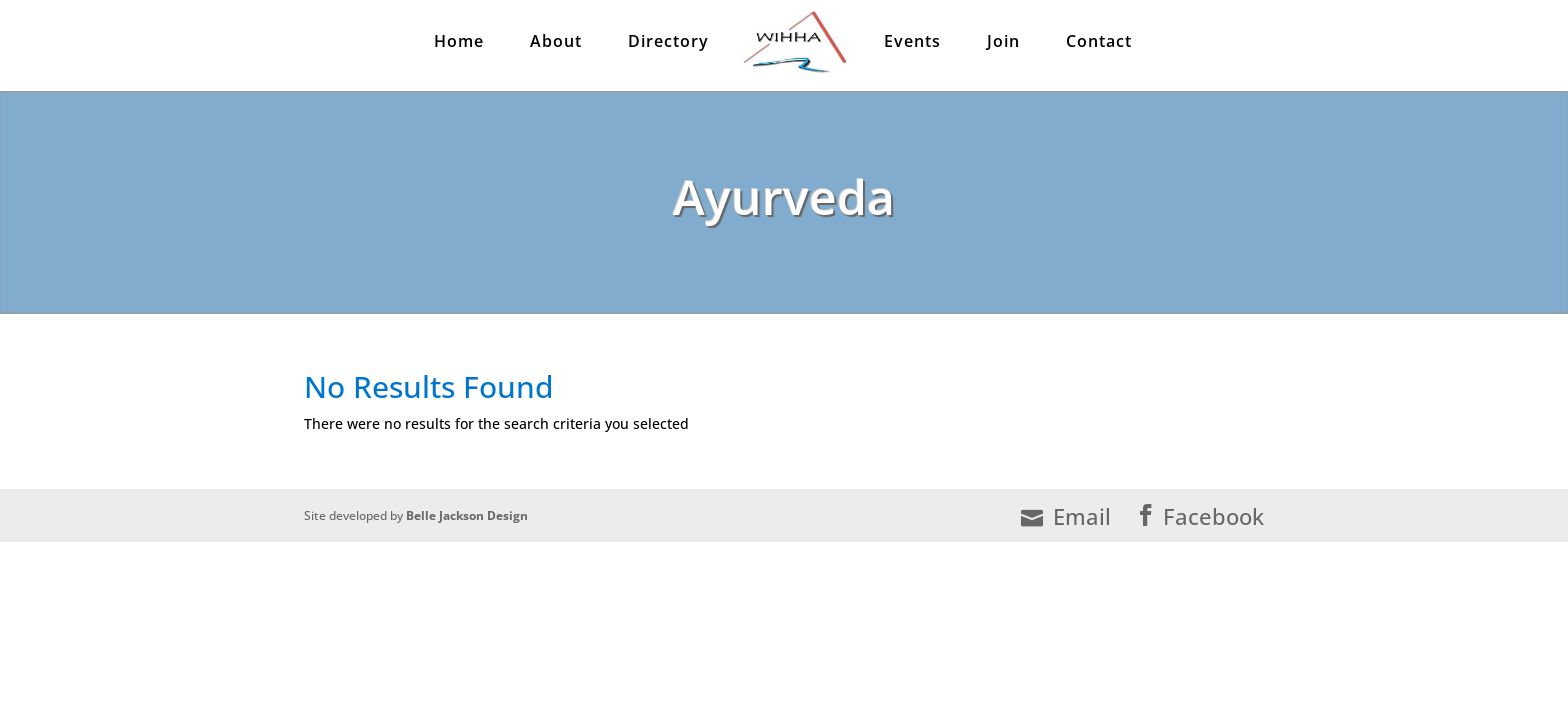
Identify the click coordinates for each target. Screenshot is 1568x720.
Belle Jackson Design (467, 515)
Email (1066, 516)
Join (1003, 46)
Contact (1099, 46)
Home (459, 46)
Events (912, 46)
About (556, 46)
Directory (668, 46)
